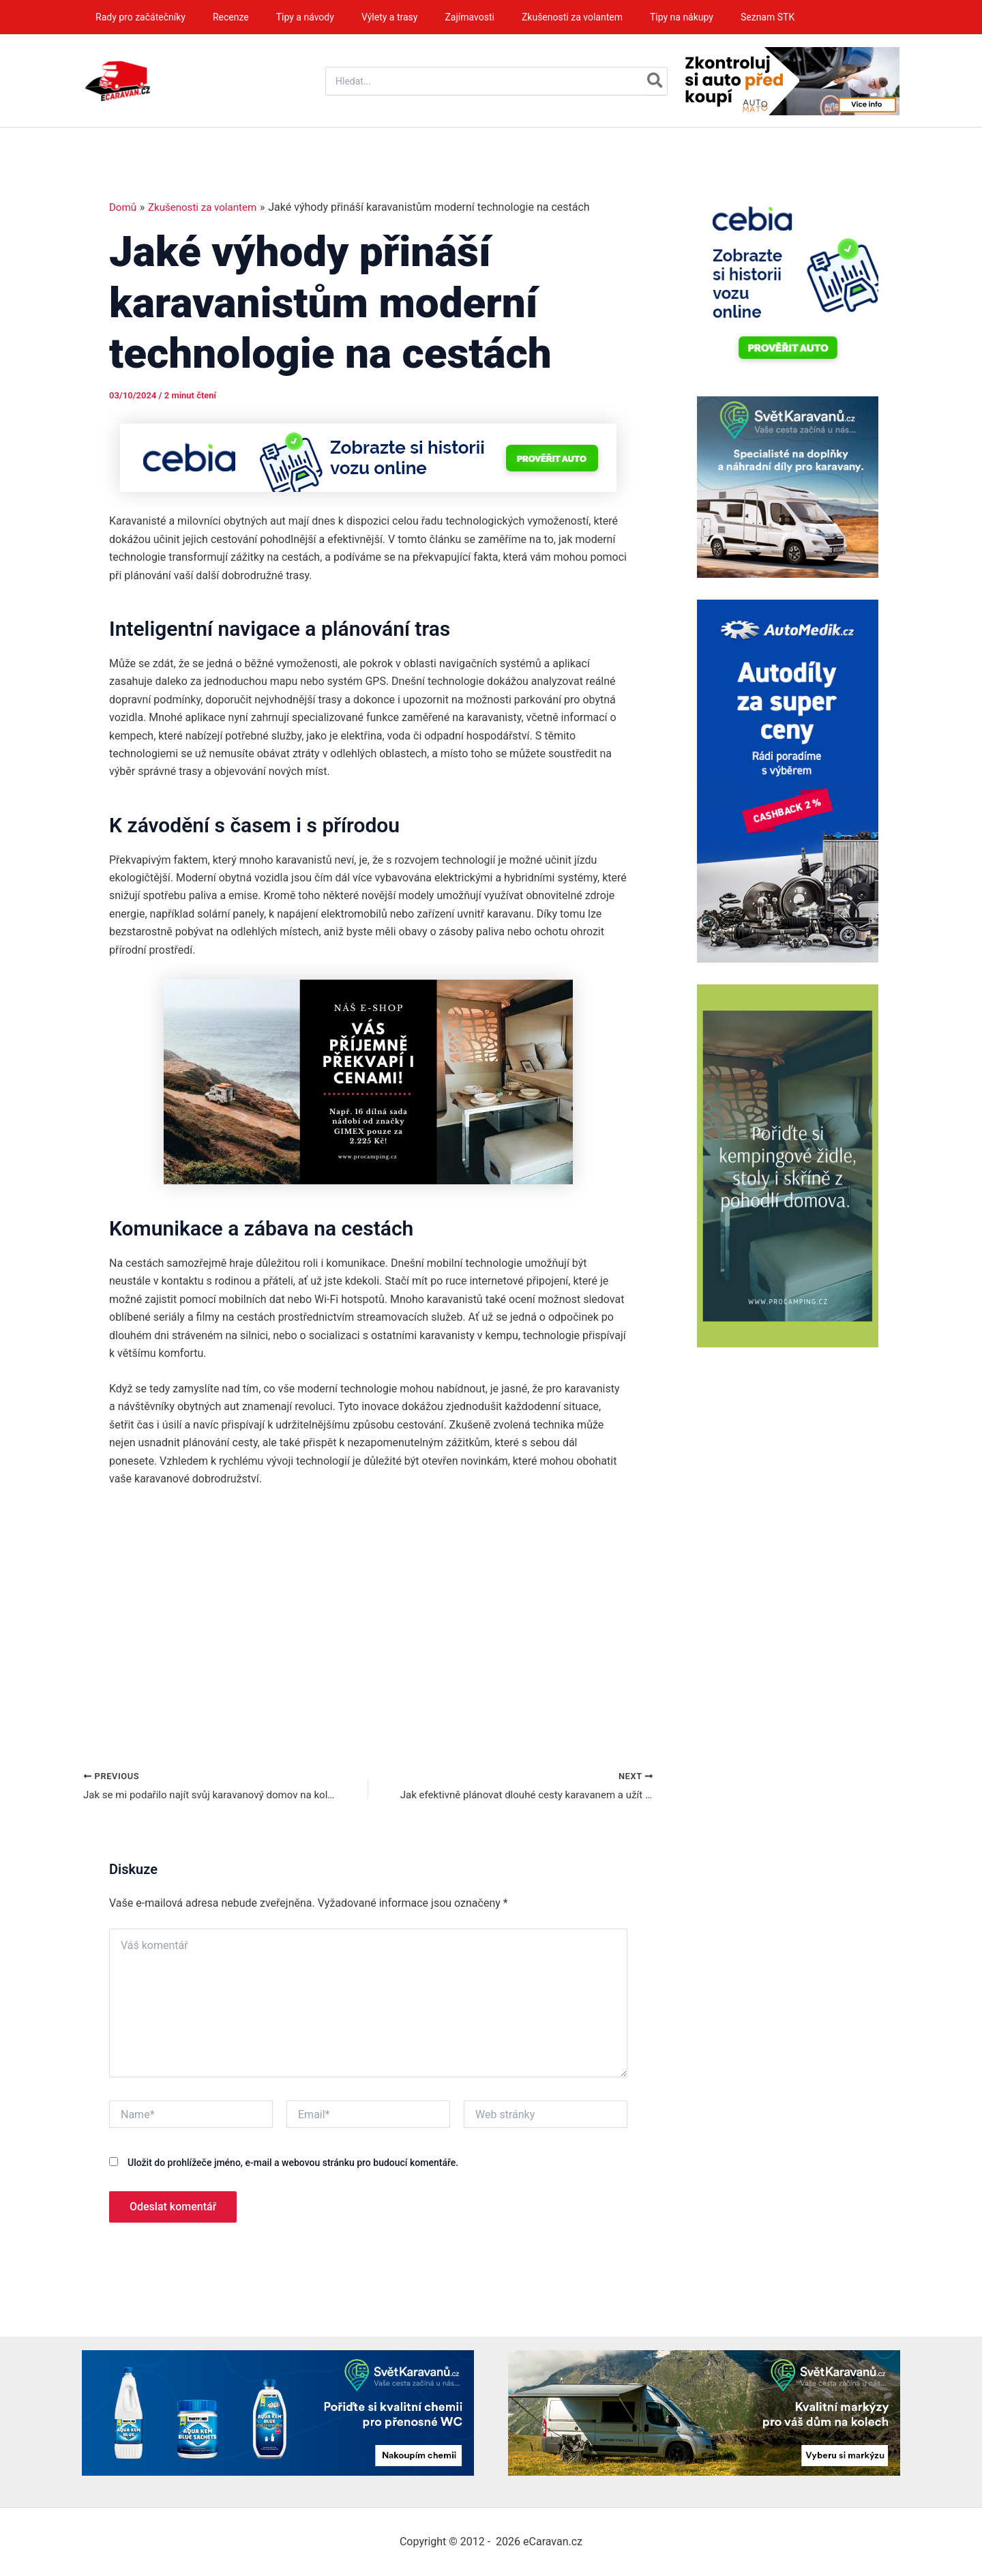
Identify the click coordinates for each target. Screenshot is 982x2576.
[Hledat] (655, 81)
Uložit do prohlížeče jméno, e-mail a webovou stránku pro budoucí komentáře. (293, 2164)
